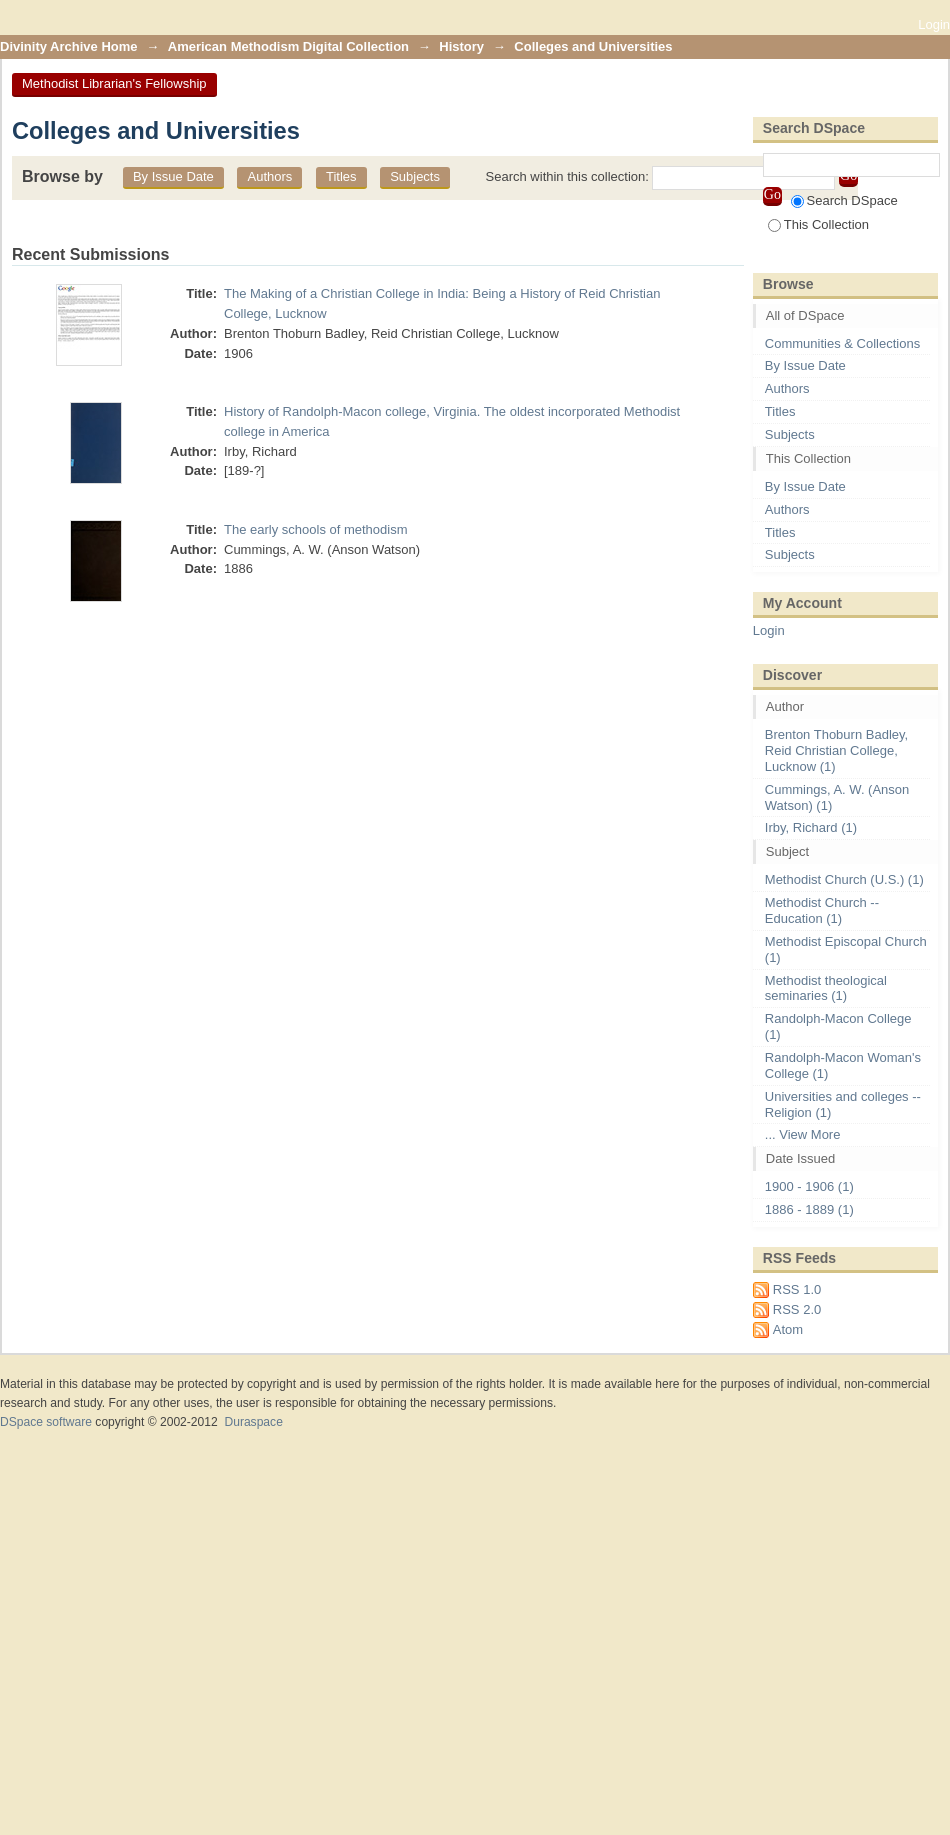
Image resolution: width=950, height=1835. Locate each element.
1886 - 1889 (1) (809, 1209)
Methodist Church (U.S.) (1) (844, 879)
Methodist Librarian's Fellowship (114, 83)
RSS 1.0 (797, 1289)
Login (934, 24)
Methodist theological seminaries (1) (826, 988)
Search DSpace (844, 200)
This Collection (818, 224)
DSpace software (46, 1422)
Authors (269, 176)
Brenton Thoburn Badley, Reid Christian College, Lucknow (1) (836, 750)
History (461, 46)
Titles (341, 176)
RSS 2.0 (797, 1309)
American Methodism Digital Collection (288, 46)
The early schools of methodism (316, 529)
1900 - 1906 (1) (809, 1186)
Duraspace (253, 1422)
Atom (788, 1329)
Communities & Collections (842, 343)
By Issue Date (173, 176)
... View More (803, 1134)
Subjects (415, 176)
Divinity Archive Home (69, 46)
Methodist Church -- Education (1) (822, 910)
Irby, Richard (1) (811, 827)
